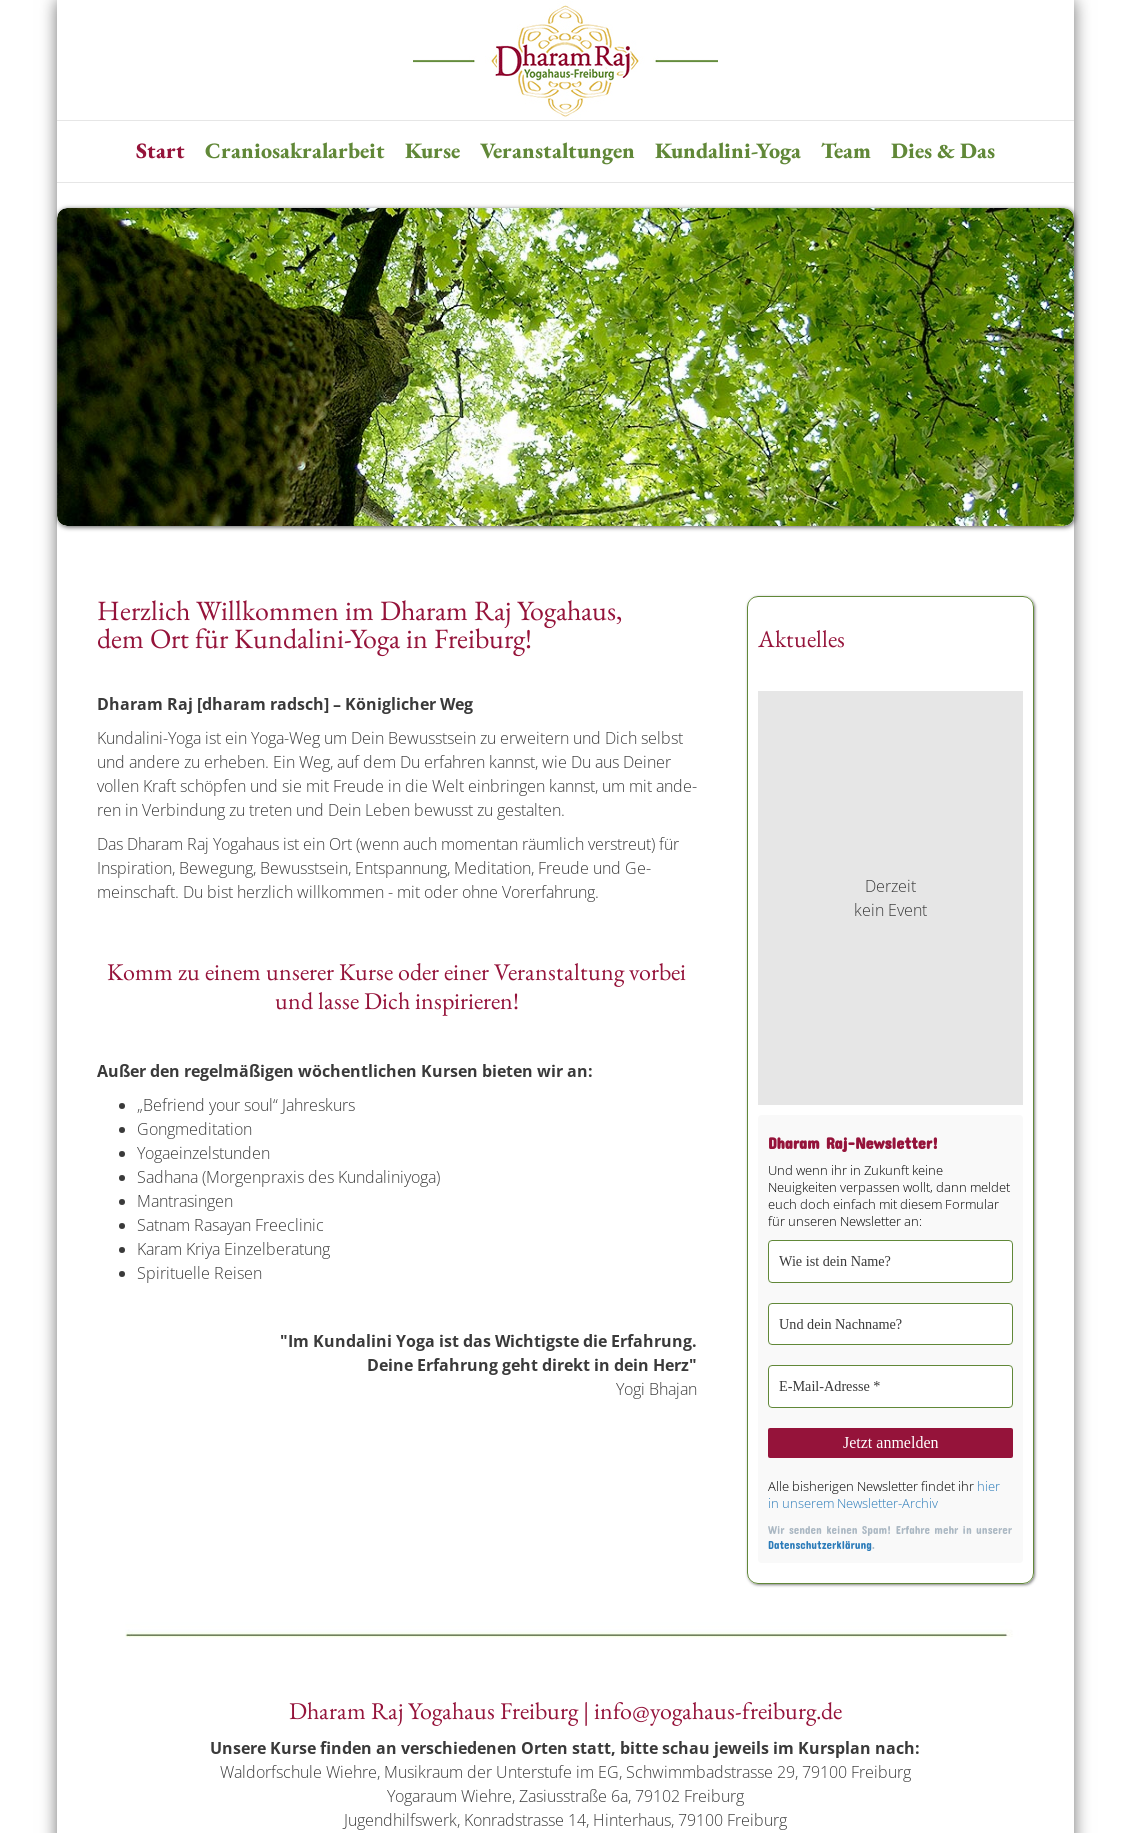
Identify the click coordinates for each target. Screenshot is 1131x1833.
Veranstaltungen (557, 150)
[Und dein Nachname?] (890, 1322)
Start (160, 150)
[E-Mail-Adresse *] (890, 1384)
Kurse (432, 150)
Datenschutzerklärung (820, 1540)
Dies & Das (943, 150)
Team (846, 150)
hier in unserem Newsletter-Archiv (884, 1490)
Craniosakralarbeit (295, 150)
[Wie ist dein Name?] (890, 1261)
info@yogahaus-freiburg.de (718, 1707)
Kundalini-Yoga (728, 150)
